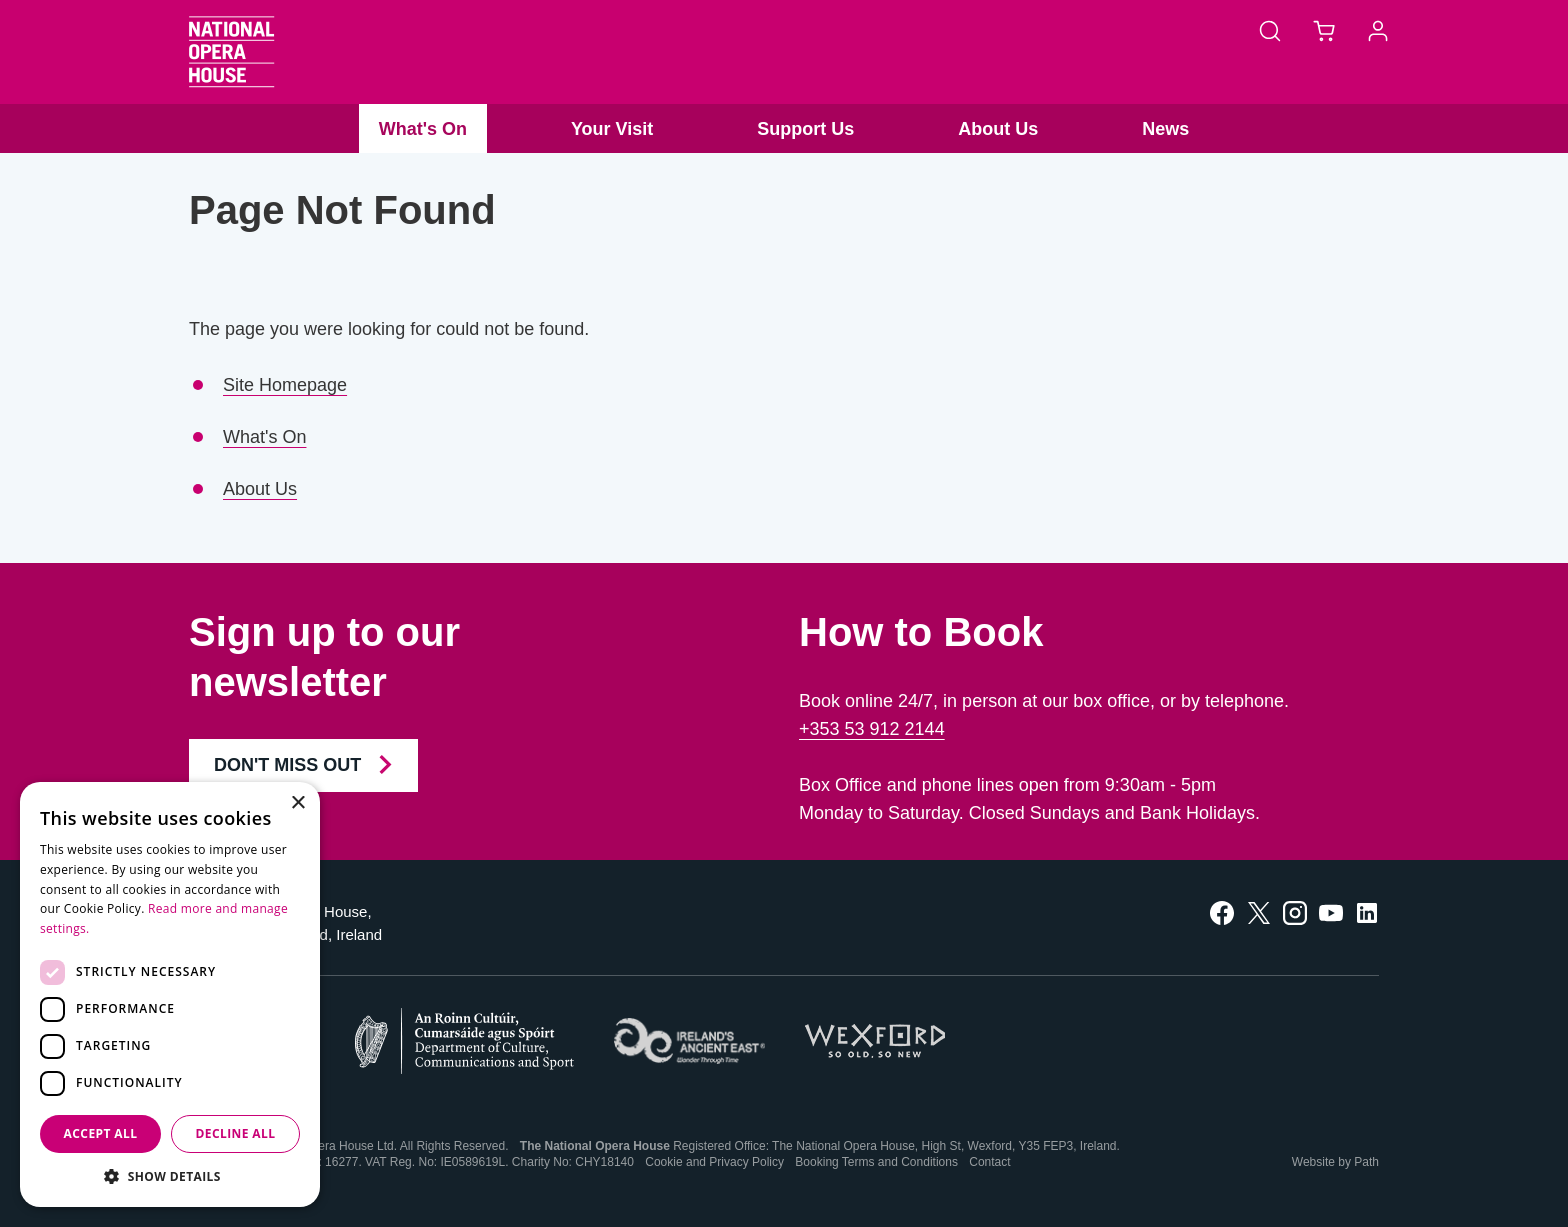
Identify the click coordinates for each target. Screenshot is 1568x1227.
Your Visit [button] (612, 129)
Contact (989, 1162)
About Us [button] (998, 129)
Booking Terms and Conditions (876, 1162)
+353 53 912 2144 (872, 729)
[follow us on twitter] (1259, 911)
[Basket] (1324, 30)
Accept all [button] (101, 1133)
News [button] (1165, 129)
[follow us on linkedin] (1367, 911)
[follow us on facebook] (1222, 911)
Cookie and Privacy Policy (714, 1162)
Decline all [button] (236, 1133)
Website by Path (1335, 1162)
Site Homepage (285, 385)
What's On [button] (423, 129)
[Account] (1378, 30)
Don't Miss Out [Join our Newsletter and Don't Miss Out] (303, 765)
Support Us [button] (805, 129)
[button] (170, 1176)
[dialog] (170, 994)
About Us (260, 489)
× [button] (297, 803)
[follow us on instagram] (1295, 911)
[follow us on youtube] (1331, 911)
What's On (264, 437)
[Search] (1270, 30)
